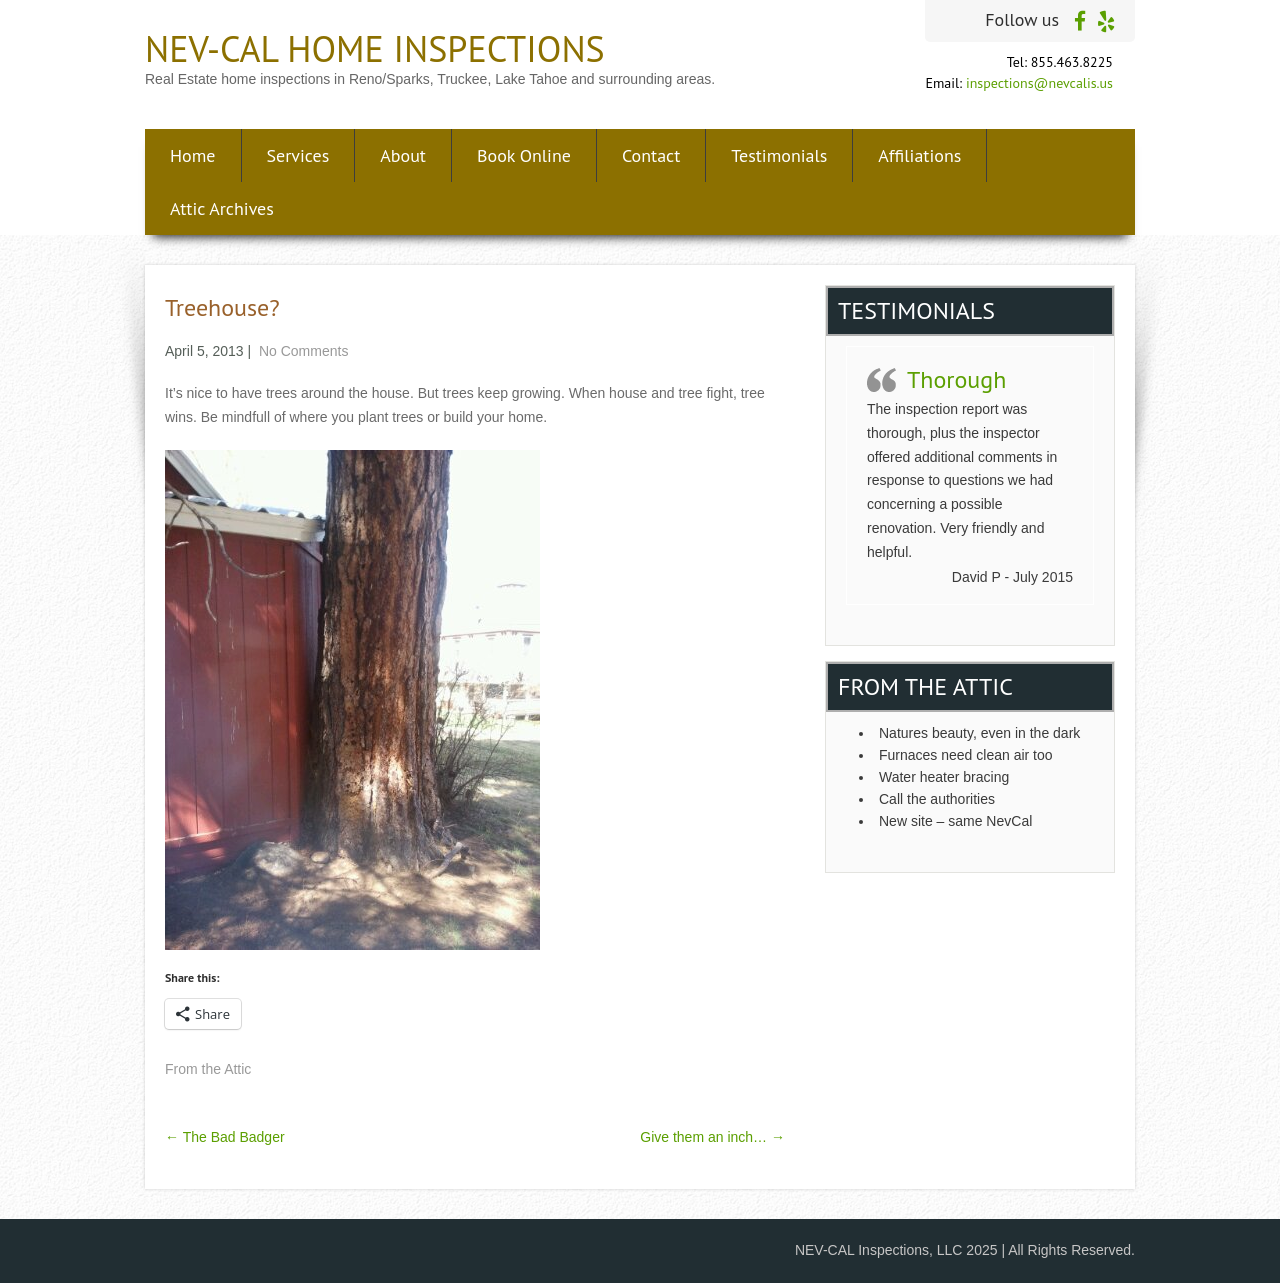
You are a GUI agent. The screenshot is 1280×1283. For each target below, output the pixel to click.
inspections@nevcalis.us (1039, 83)
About (403, 155)
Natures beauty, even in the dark (979, 733)
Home (193, 155)
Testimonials (779, 155)
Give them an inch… (712, 1137)
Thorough (956, 379)
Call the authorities (939, 799)
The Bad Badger (225, 1137)
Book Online (524, 155)
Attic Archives (222, 208)
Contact (651, 155)
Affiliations (919, 155)
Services (298, 155)
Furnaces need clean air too (966, 755)
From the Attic (208, 1069)
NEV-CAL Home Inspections (375, 48)
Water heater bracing (944, 777)
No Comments (303, 351)
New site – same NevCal (955, 821)
